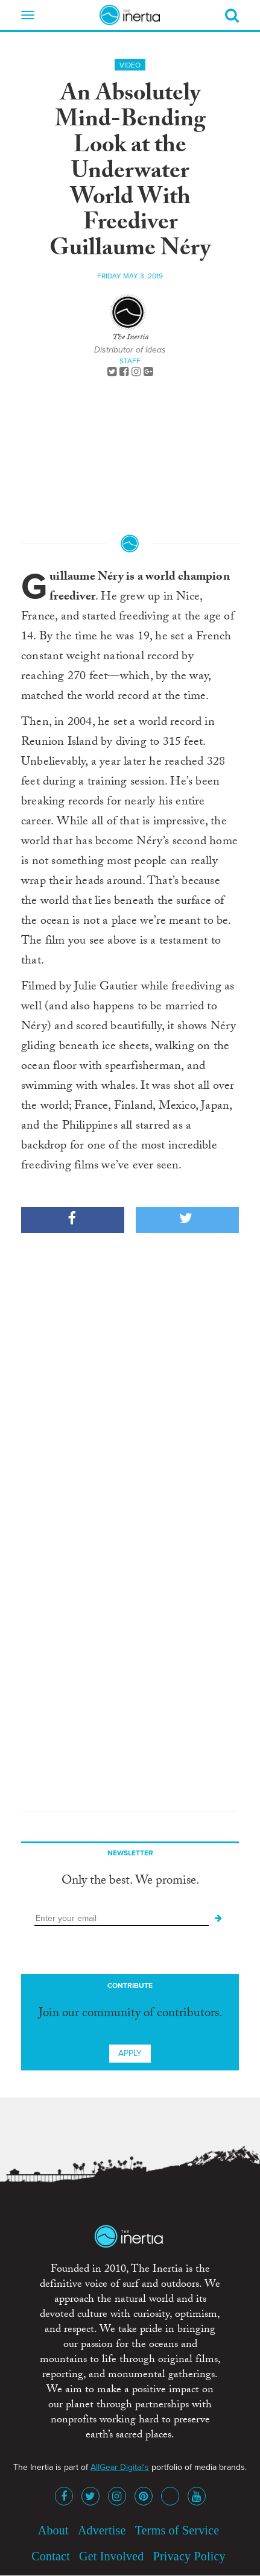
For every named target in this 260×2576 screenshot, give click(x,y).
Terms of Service (177, 2530)
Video (130, 65)
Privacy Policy (189, 2556)
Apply (130, 2053)
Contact (50, 2556)
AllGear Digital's (119, 2467)
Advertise (102, 2530)
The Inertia (130, 338)
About (53, 2530)
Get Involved (111, 2556)
